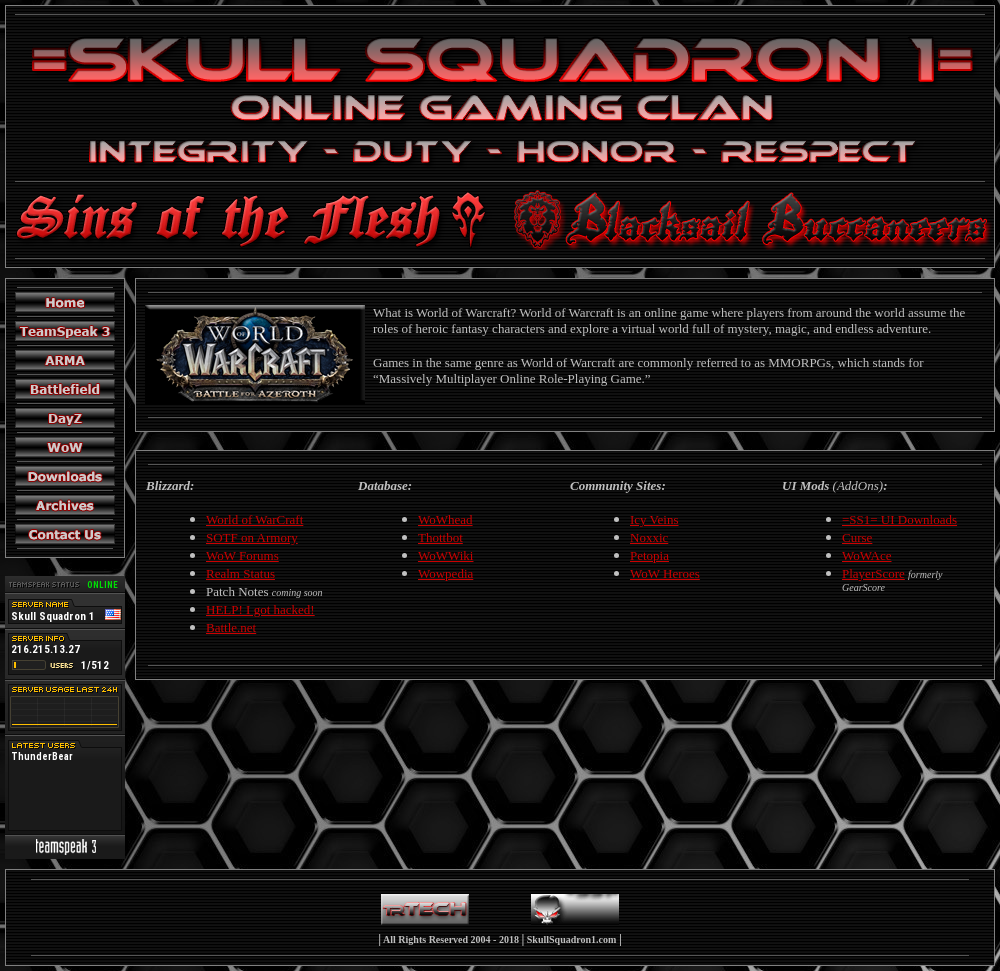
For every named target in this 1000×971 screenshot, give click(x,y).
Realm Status (240, 573)
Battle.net (231, 627)
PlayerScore (873, 573)
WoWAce (867, 555)
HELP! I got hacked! (260, 609)
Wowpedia (445, 573)
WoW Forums (242, 555)
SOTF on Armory (252, 537)
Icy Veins (654, 519)
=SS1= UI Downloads (899, 519)
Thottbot (440, 537)
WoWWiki (445, 555)
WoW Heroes (665, 573)
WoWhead (445, 519)
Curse (857, 537)
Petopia (649, 555)
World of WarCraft (254, 519)
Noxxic (649, 537)
